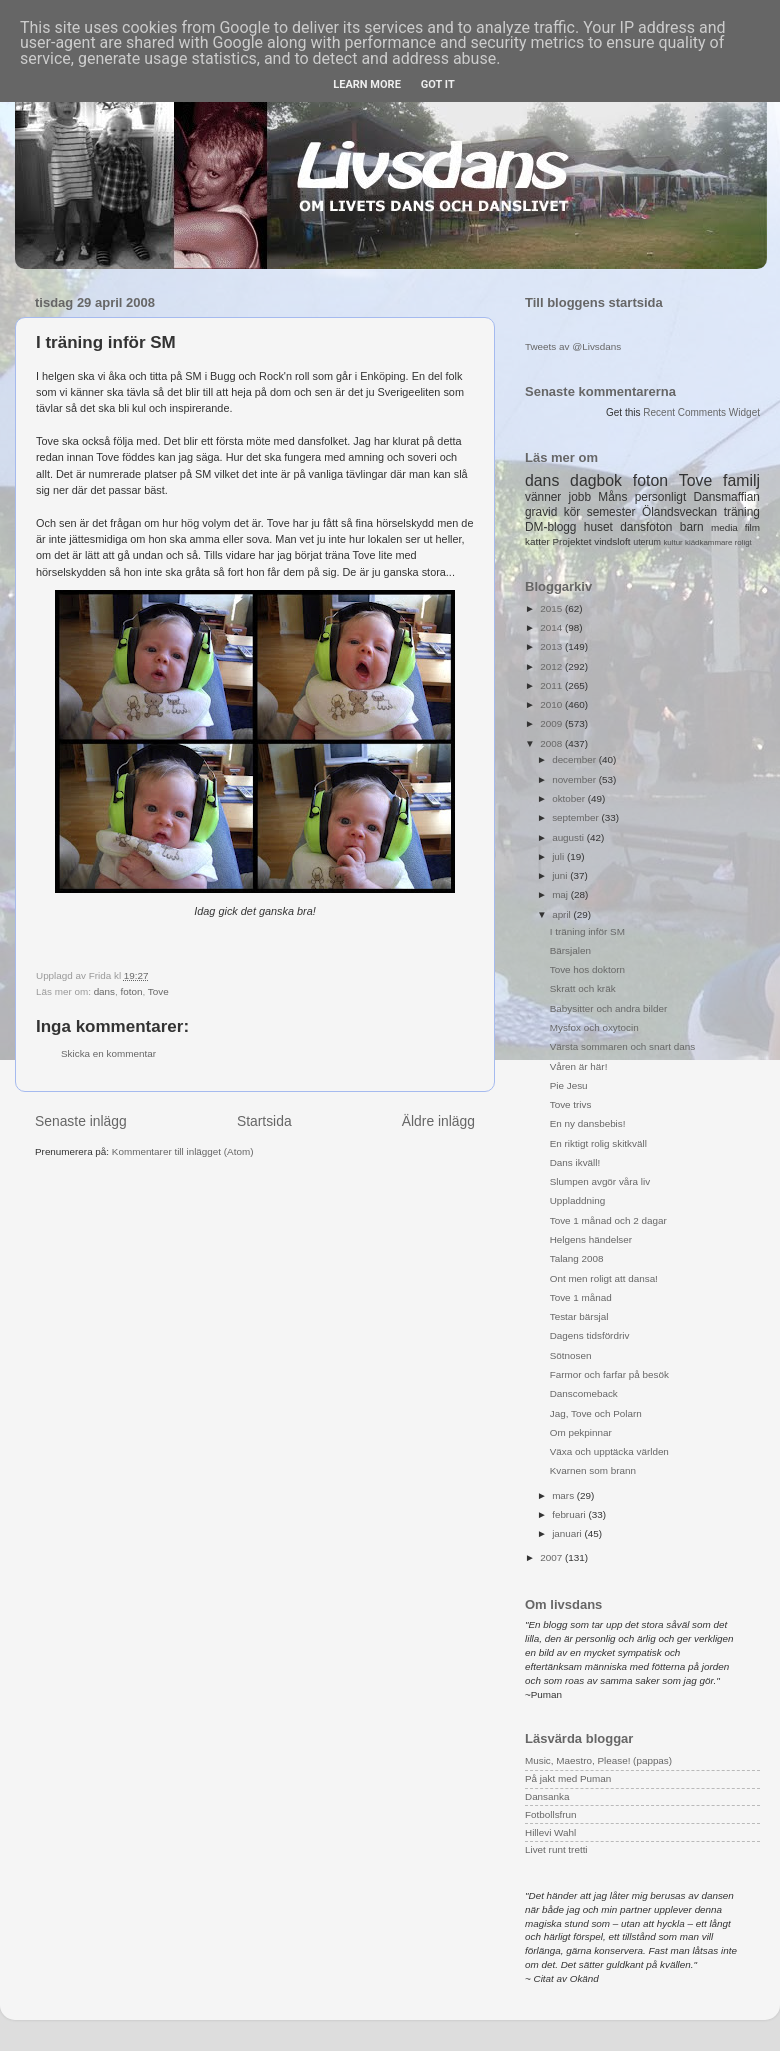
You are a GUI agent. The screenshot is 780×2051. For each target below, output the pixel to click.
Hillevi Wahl (550, 1832)
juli (559, 856)
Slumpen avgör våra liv (600, 1181)
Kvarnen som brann (593, 1470)
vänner (543, 497)
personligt (661, 497)
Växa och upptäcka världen (609, 1451)
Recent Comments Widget (701, 412)
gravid (541, 512)
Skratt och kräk (583, 988)
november (575, 779)
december (575, 759)
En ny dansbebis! (588, 1123)
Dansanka (547, 1796)
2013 (552, 646)
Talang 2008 (577, 1258)
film (752, 527)
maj (561, 894)
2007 (552, 1557)
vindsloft (612, 541)
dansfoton (646, 527)
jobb (580, 497)
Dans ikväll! (575, 1162)
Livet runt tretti (556, 1849)
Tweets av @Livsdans (573, 346)
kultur (672, 542)
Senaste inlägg (81, 1121)
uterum (647, 542)
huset (598, 527)
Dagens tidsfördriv (590, 1335)
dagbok (596, 480)
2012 (552, 666)
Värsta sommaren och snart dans (622, 1046)
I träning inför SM (587, 931)
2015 (552, 608)
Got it (438, 84)
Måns (612, 497)
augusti (569, 837)
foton (132, 991)
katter (537, 541)
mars (564, 1495)
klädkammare (708, 542)
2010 (552, 704)
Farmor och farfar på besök (609, 1374)
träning (742, 512)
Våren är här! (579, 1066)
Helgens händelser (591, 1239)
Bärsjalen (570, 950)
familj (741, 480)
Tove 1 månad (581, 1297)
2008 (552, 743)
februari (570, 1514)
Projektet (571, 541)
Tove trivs (571, 1104)
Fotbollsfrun (551, 1814)
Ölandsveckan (679, 512)
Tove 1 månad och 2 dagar (608, 1220)
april (562, 914)
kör (572, 512)
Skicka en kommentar (108, 1053)
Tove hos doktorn (587, 969)
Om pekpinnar (581, 1432)
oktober (570, 798)
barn (692, 527)
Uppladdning (577, 1200)
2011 (552, 685)
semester (611, 512)
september (576, 817)
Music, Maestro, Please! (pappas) (598, 1760)
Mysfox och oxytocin (594, 1027)
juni (561, 875)
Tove (158, 991)
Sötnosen (571, 1355)
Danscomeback (584, 1393)
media (724, 527)
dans (104, 991)
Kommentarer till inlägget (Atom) (183, 1151)
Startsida (264, 1121)
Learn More (367, 84)
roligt (743, 542)
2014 (552, 627)
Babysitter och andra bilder (608, 1008)
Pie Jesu (569, 1085)
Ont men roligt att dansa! (604, 1278)
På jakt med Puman (568, 1778)
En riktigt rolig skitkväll (598, 1143)
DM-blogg (550, 527)
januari (568, 1533)
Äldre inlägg (438, 1121)
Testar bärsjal (579, 1316)
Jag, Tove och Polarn (596, 1413)
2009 (552, 723)
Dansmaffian (727, 497)
